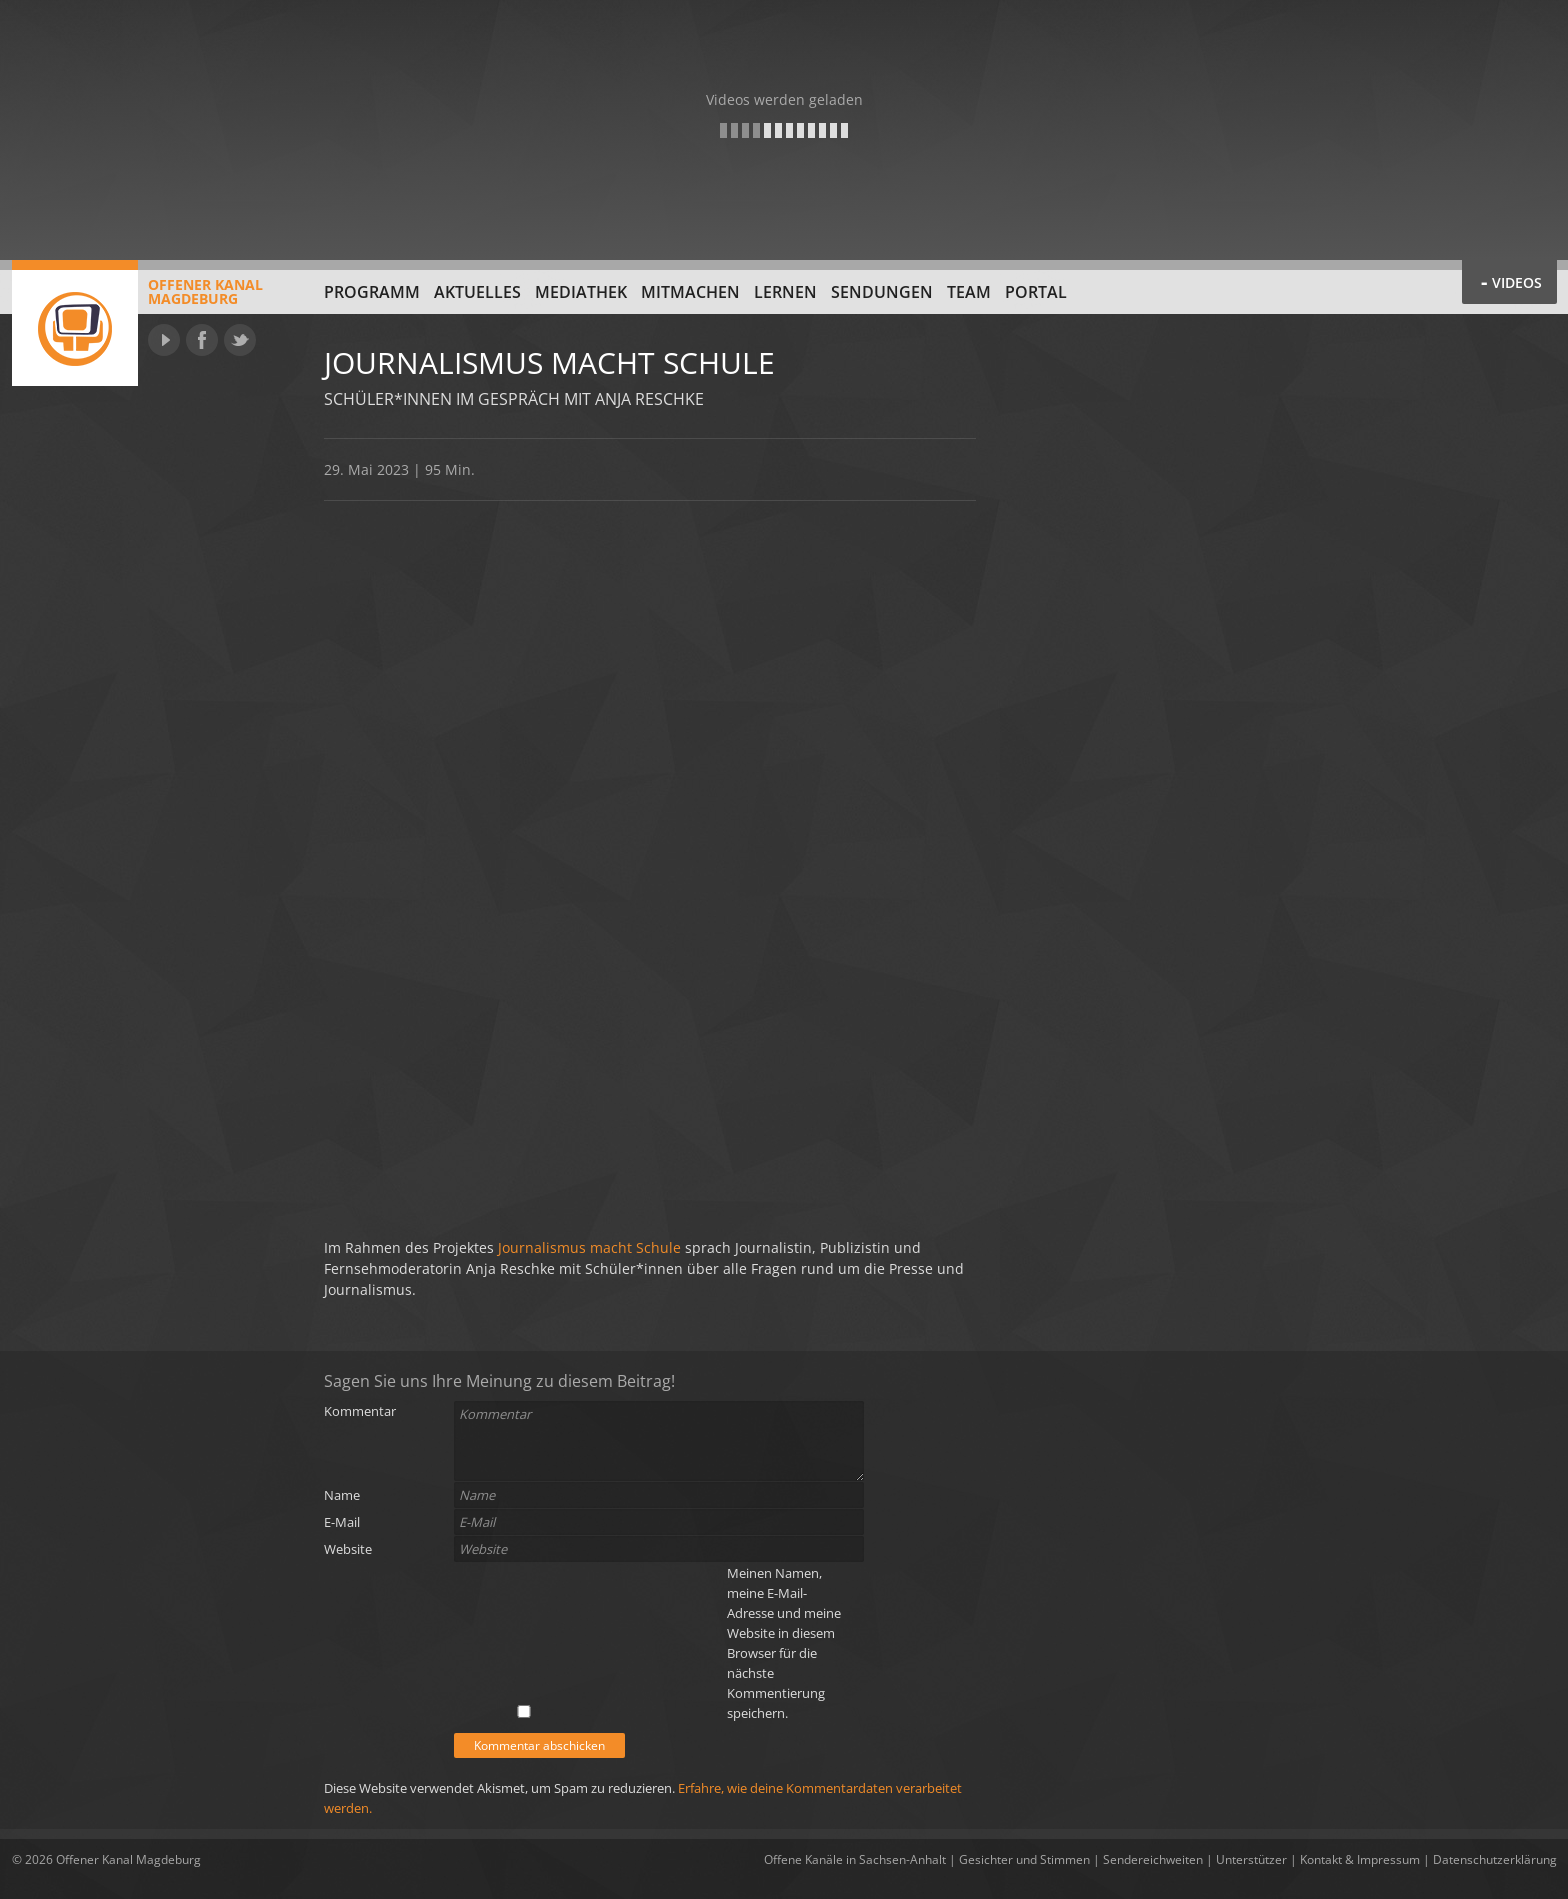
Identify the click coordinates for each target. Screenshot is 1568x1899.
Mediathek (581, 292)
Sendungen (882, 292)
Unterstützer (1251, 1859)
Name (342, 1495)
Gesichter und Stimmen (1024, 1859)
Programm (372, 292)
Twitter (240, 340)
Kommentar (360, 1411)
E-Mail (342, 1522)
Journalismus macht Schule (591, 1247)
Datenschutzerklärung (1495, 1859)
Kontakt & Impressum (1360, 1859)
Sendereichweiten (1153, 1859)
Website (348, 1549)
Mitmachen (690, 292)
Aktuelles (477, 292)
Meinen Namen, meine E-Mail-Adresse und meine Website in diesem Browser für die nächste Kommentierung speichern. (784, 1643)
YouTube (164, 340)
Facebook (202, 340)
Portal (1036, 292)
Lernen (785, 292)
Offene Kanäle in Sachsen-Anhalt (855, 1859)
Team (969, 292)
